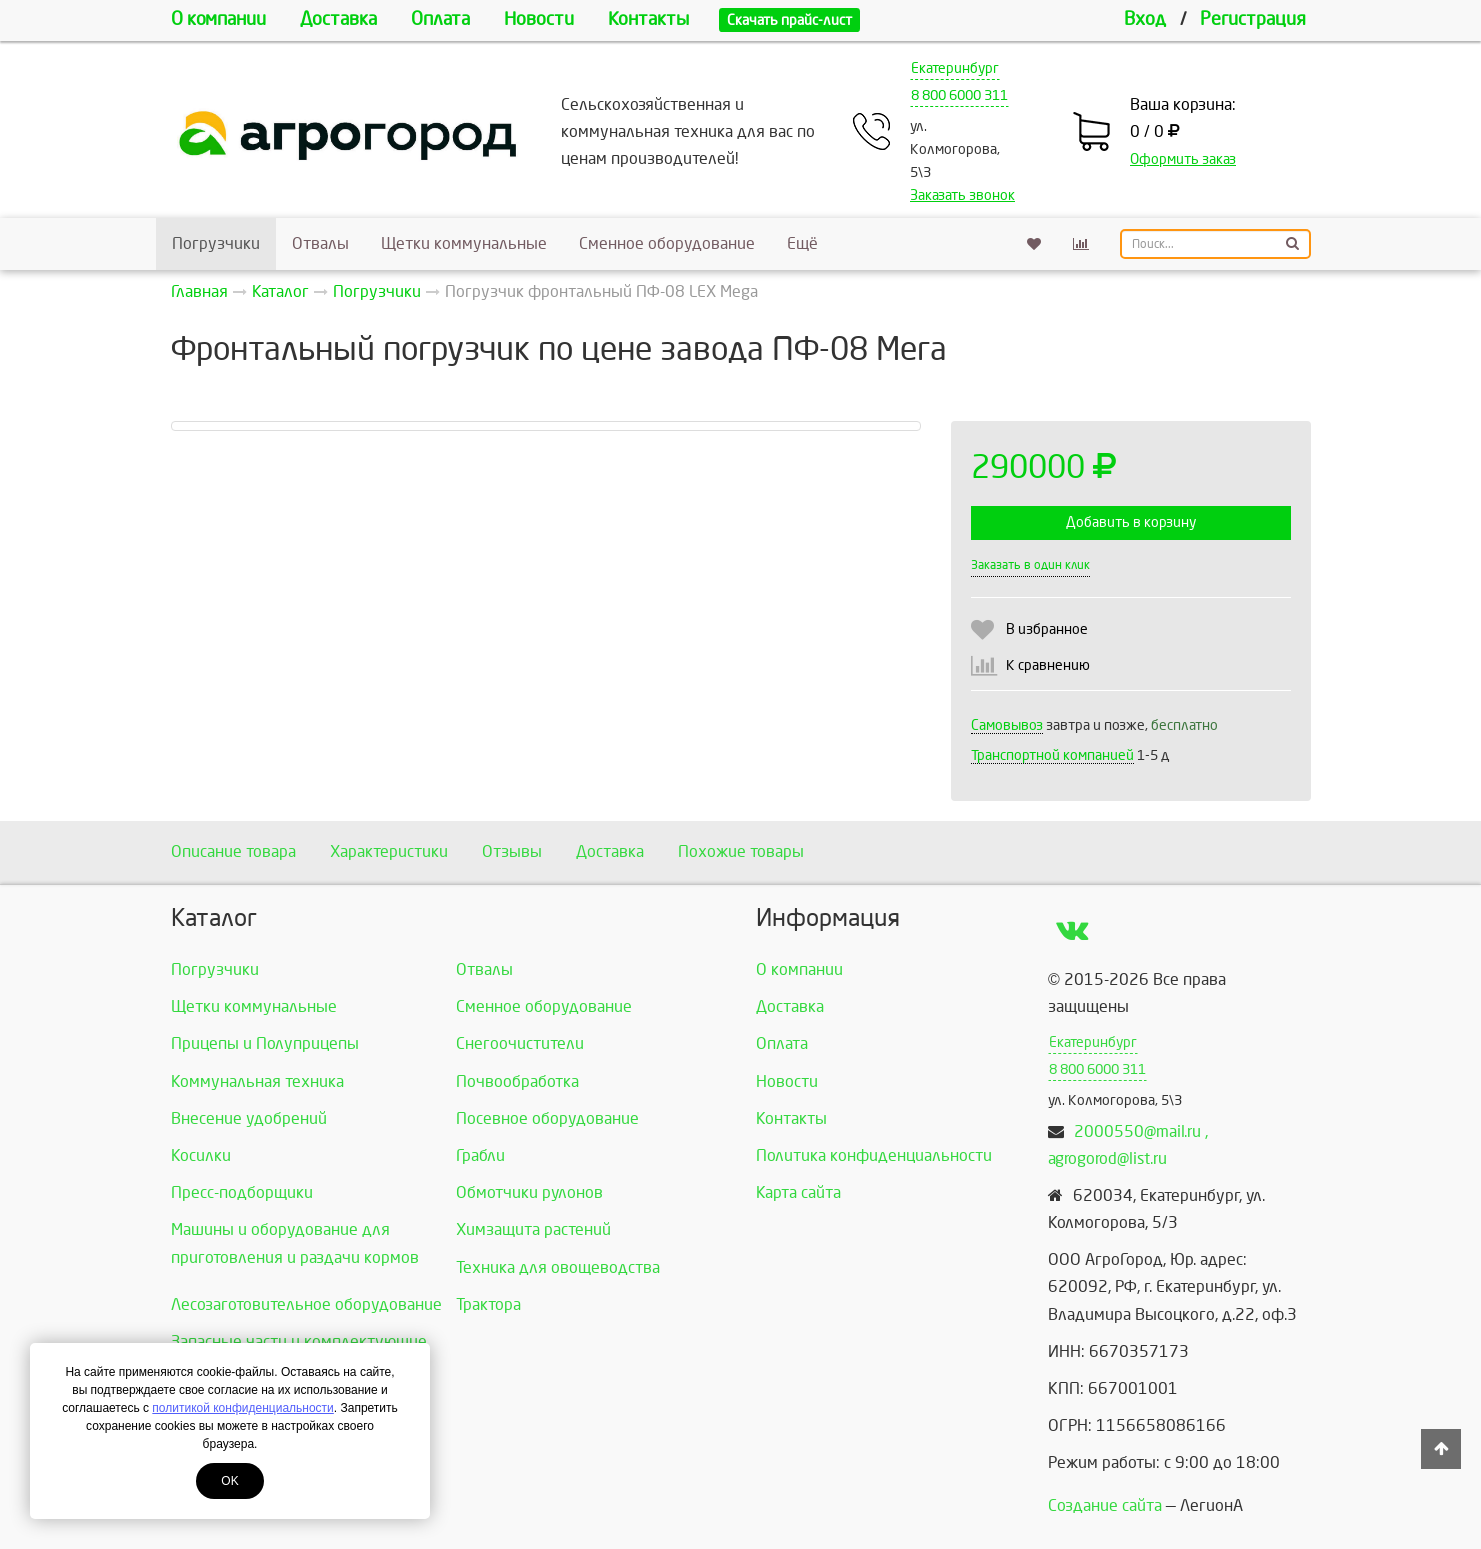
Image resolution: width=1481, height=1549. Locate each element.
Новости (539, 19)
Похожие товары (741, 851)
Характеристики (389, 851)
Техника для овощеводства (558, 1267)
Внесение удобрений (249, 1118)
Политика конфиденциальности (874, 1155)
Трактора (488, 1304)
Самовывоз (1007, 725)
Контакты (648, 19)
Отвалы (320, 243)
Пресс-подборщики (242, 1192)
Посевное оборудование (547, 1118)
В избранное (1047, 629)
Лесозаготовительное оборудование (306, 1304)
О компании (218, 19)
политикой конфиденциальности (242, 1408)
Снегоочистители (520, 1043)
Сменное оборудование (667, 243)
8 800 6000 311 (959, 95)
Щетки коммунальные (464, 243)
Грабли (480, 1155)
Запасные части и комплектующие (299, 1341)
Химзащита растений (533, 1229)
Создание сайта (1105, 1505)
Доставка (338, 19)
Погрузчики (216, 243)
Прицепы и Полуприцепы (265, 1043)
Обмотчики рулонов (529, 1192)
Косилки (201, 1155)
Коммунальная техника (257, 1081)
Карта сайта (798, 1192)
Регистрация (1253, 19)
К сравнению (1048, 665)
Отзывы (512, 851)
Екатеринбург (955, 68)
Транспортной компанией (1052, 755)
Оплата (440, 19)
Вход (1145, 19)
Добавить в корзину (1131, 522)
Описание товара (233, 851)
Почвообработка (517, 1081)
